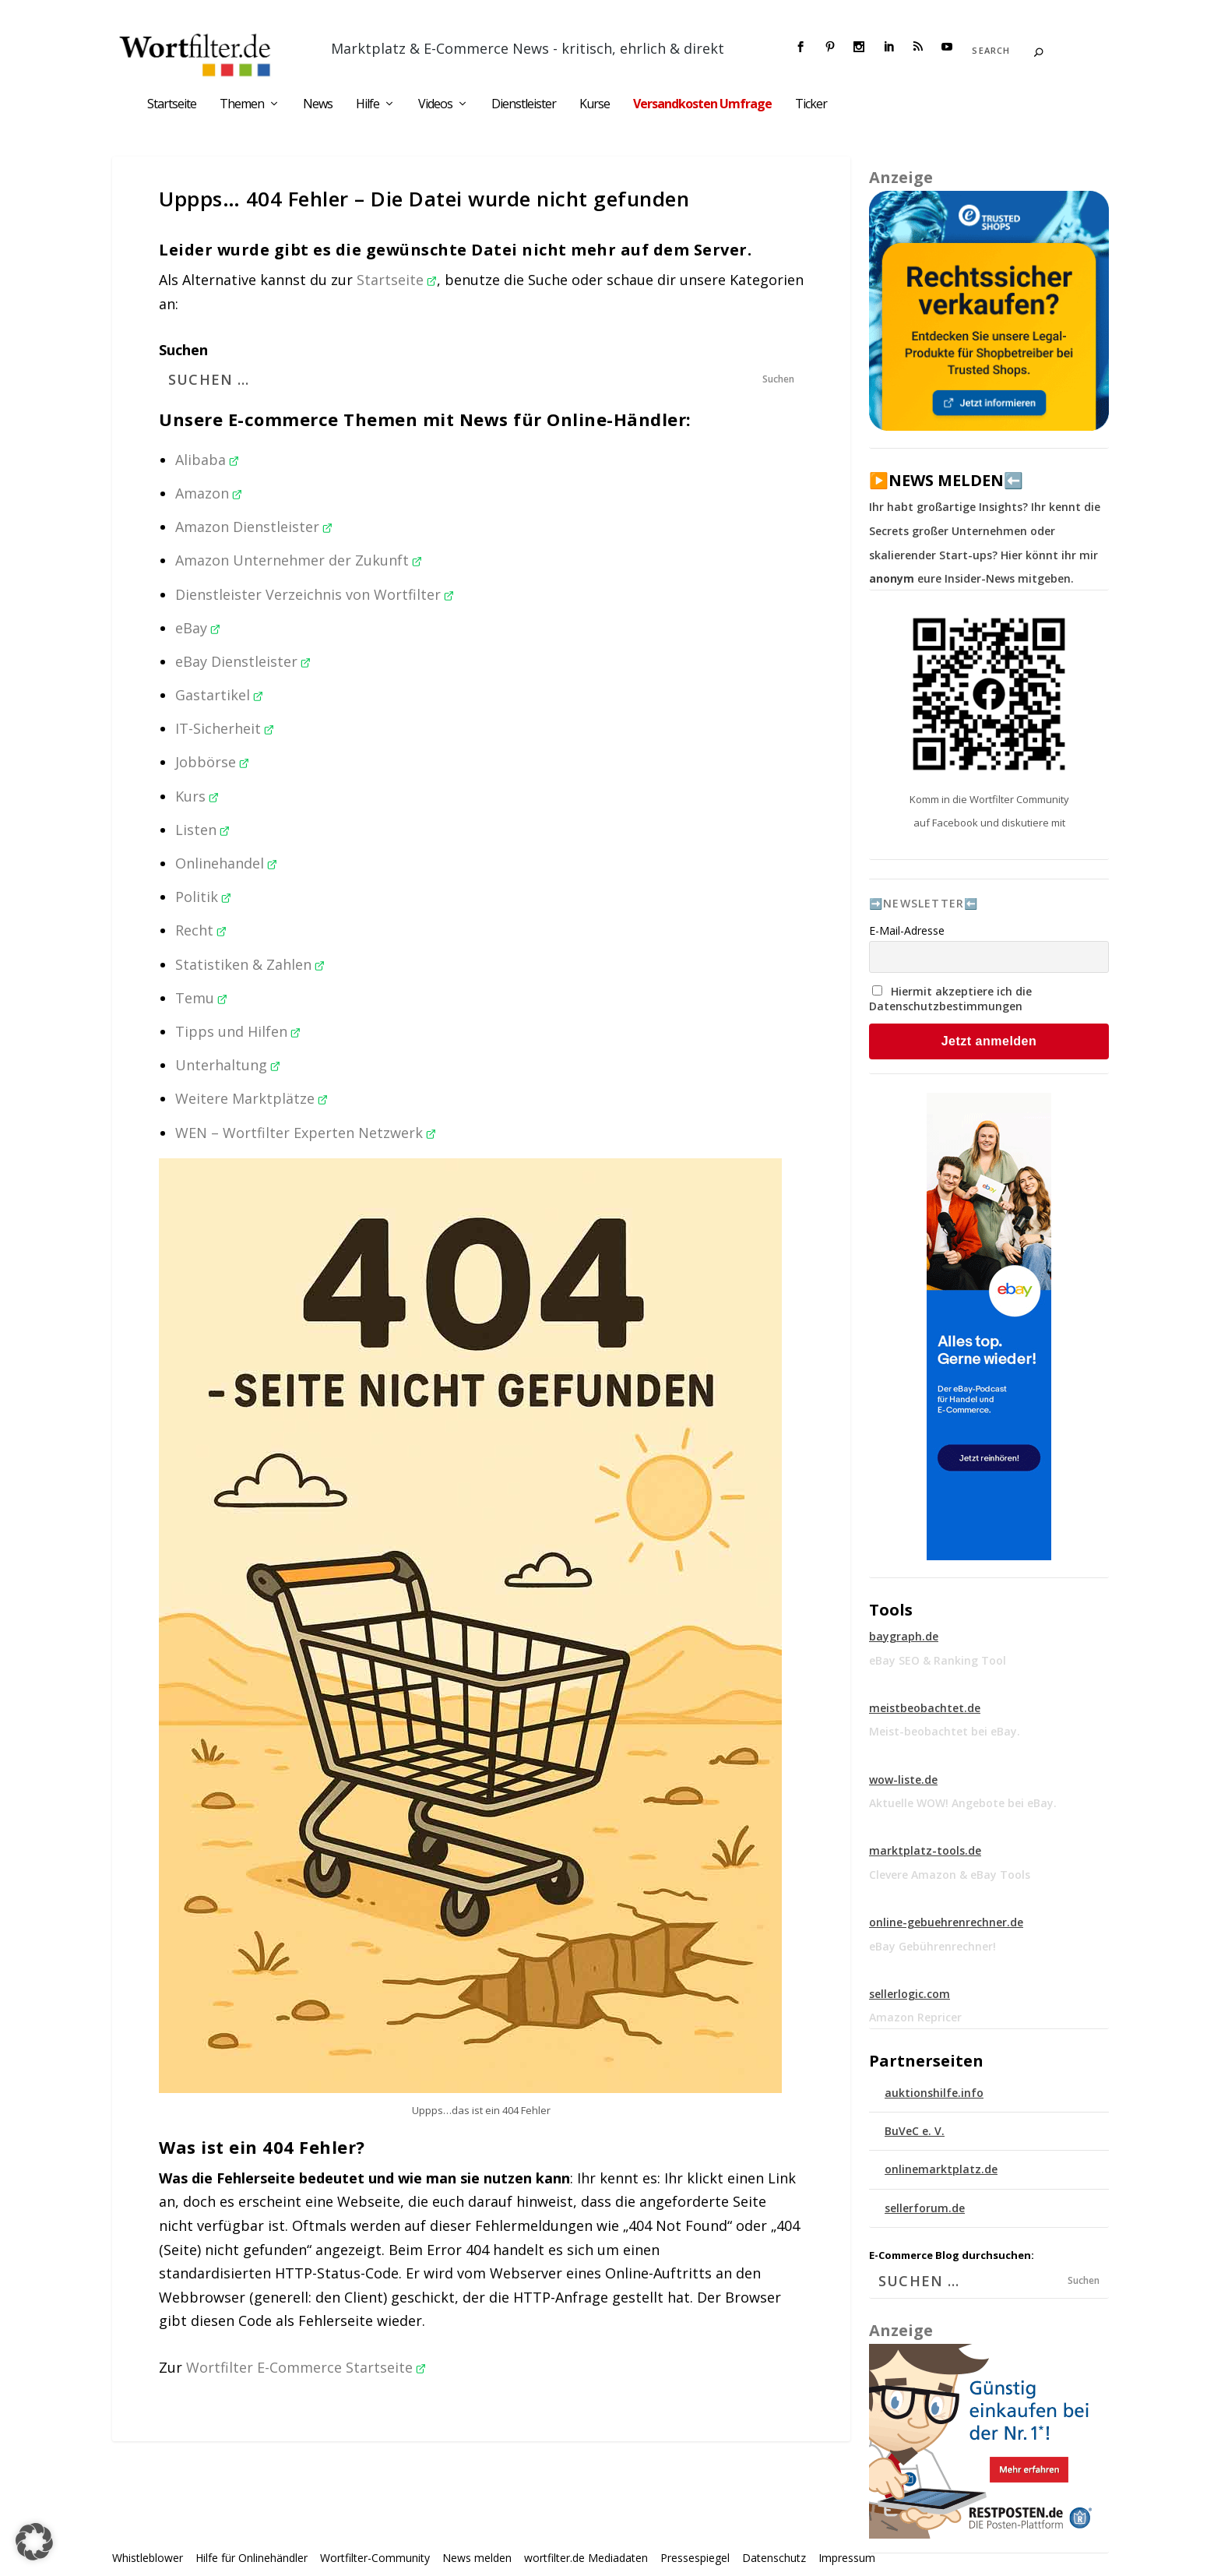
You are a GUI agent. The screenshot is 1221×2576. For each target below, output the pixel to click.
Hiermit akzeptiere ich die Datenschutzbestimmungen (950, 998)
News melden (477, 2557)
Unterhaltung (227, 1064)
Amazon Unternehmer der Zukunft (298, 560)
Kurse (594, 104)
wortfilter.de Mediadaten (586, 2557)
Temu (201, 997)
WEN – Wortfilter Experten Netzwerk (305, 1132)
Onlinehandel (226, 863)
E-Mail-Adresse (907, 930)
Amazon (208, 493)
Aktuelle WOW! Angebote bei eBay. (963, 1802)
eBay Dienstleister (243, 661)
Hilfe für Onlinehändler (251, 2557)
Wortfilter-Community (375, 2557)
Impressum (846, 2557)
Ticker (811, 104)
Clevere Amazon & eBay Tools (949, 1874)
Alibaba (207, 459)
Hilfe (367, 104)
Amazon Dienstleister (254, 526)
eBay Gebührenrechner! (932, 1946)
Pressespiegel (695, 2557)
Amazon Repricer (915, 2017)
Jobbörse (212, 761)
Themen (242, 104)
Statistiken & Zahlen (250, 964)
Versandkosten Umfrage (702, 104)
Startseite (171, 104)
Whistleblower (147, 2557)
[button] (34, 2541)
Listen (202, 829)
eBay (197, 627)
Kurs (197, 796)
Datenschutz (774, 2557)
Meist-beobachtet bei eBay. (944, 1731)
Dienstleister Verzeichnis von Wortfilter (314, 594)
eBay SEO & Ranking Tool (937, 1660)
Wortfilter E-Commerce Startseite (306, 2367)
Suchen (183, 349)
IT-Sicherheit (224, 728)
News (318, 104)
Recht (201, 930)
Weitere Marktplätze (251, 1098)
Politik (203, 896)
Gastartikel (219, 694)
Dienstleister (523, 104)
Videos (435, 104)
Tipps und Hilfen (238, 1031)
